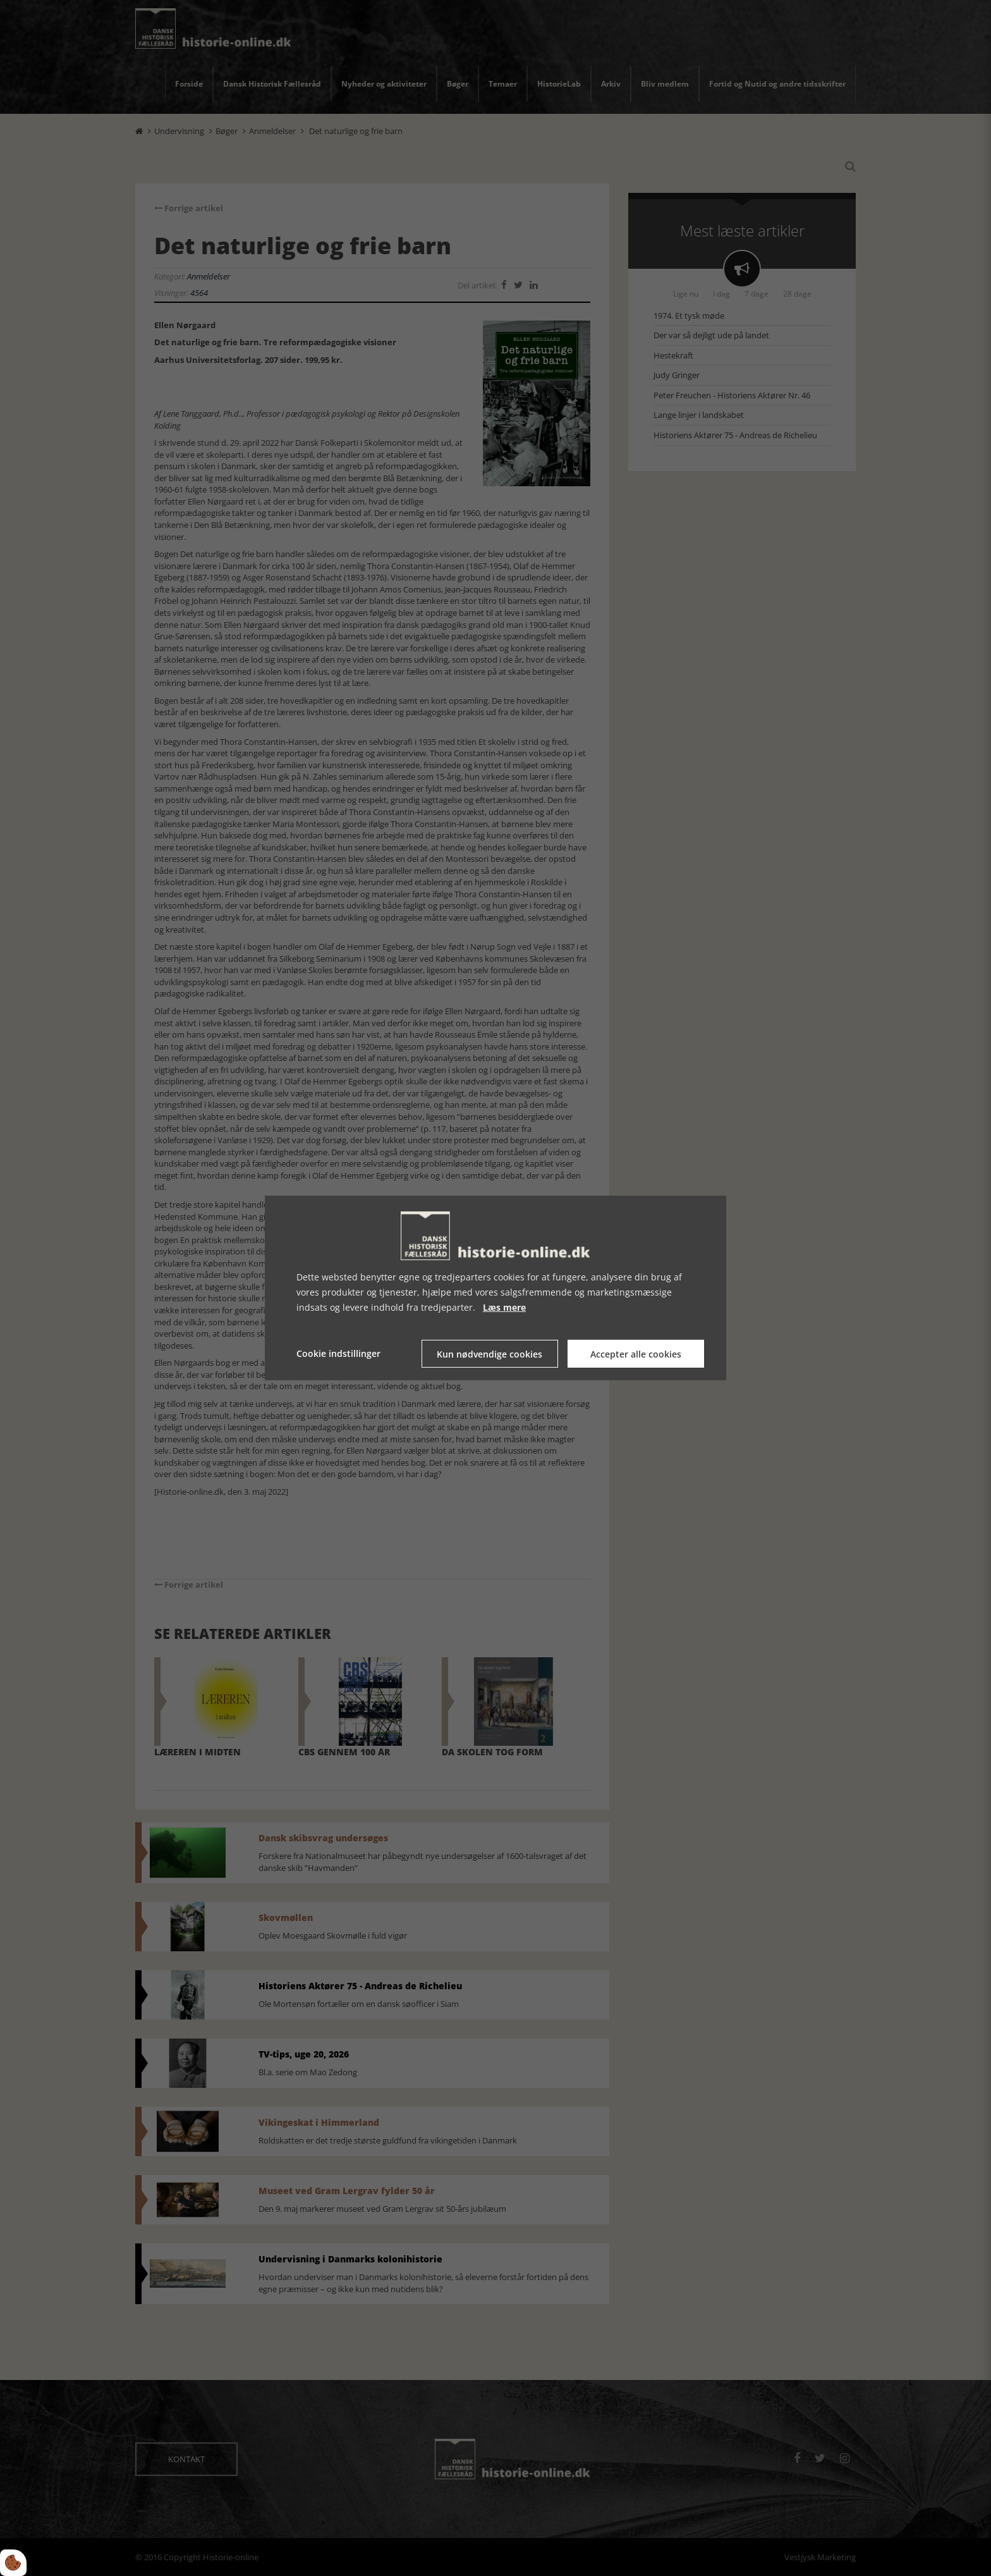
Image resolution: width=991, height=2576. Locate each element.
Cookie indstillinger (338, 1353)
